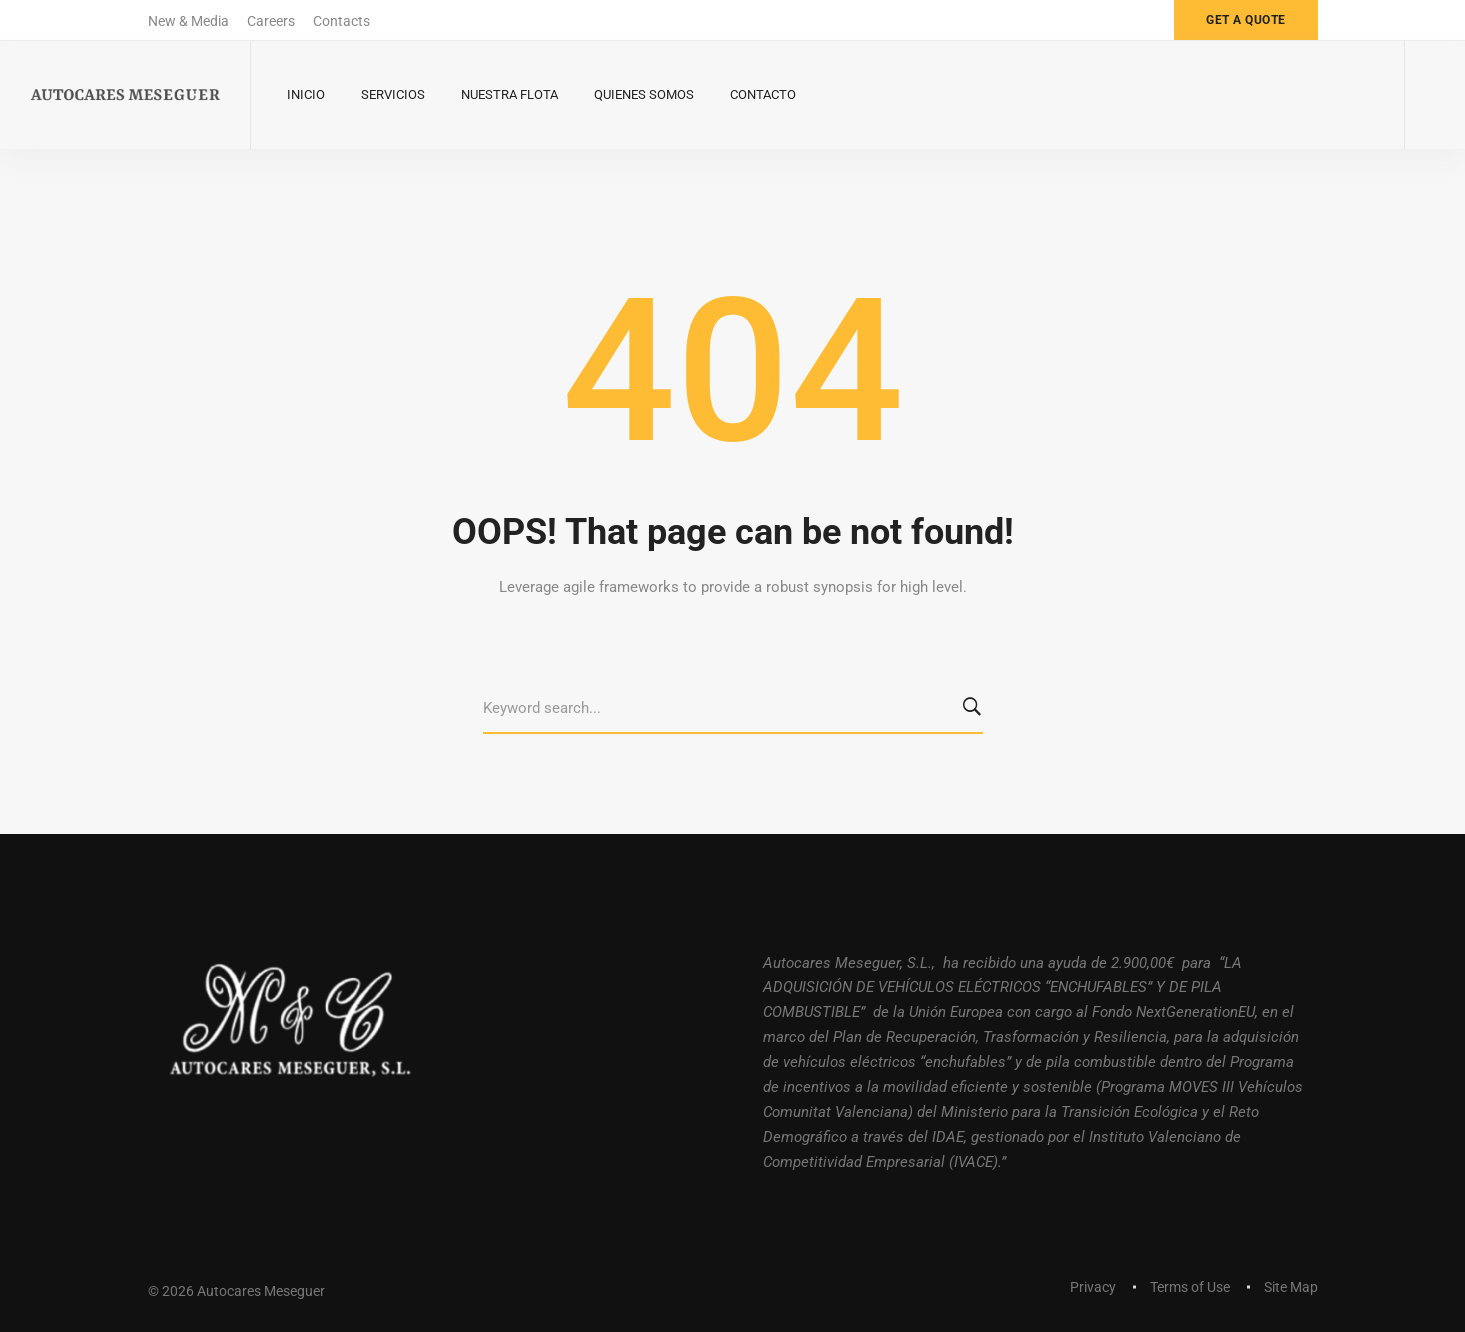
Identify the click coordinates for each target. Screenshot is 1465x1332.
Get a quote (1246, 20)
